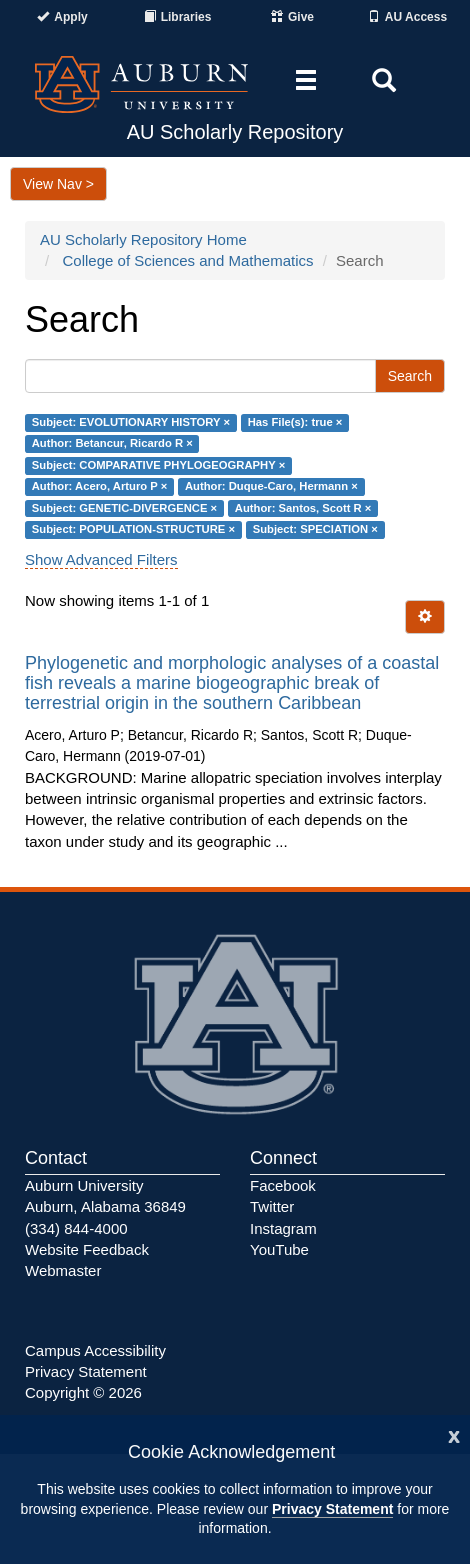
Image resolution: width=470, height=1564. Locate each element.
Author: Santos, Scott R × (303, 508)
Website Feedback (87, 1249)
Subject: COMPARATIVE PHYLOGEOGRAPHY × (158, 465)
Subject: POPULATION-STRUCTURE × (133, 529)
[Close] (454, 1434)
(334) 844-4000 (76, 1228)
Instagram (283, 1228)
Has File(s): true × (295, 422)
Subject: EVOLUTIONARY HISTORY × (131, 422)
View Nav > (58, 184)
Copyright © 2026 (83, 1392)
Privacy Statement (332, 1509)
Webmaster (63, 1270)
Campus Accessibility (95, 1350)
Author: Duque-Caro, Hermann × (271, 487)
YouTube (279, 1249)
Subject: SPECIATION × (315, 529)
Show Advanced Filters (101, 559)
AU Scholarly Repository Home (143, 239)
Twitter (272, 1206)
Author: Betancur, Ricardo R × (112, 444)
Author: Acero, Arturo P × (100, 487)
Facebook (283, 1185)
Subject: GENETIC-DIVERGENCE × (124, 508)
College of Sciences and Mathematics (188, 260)
